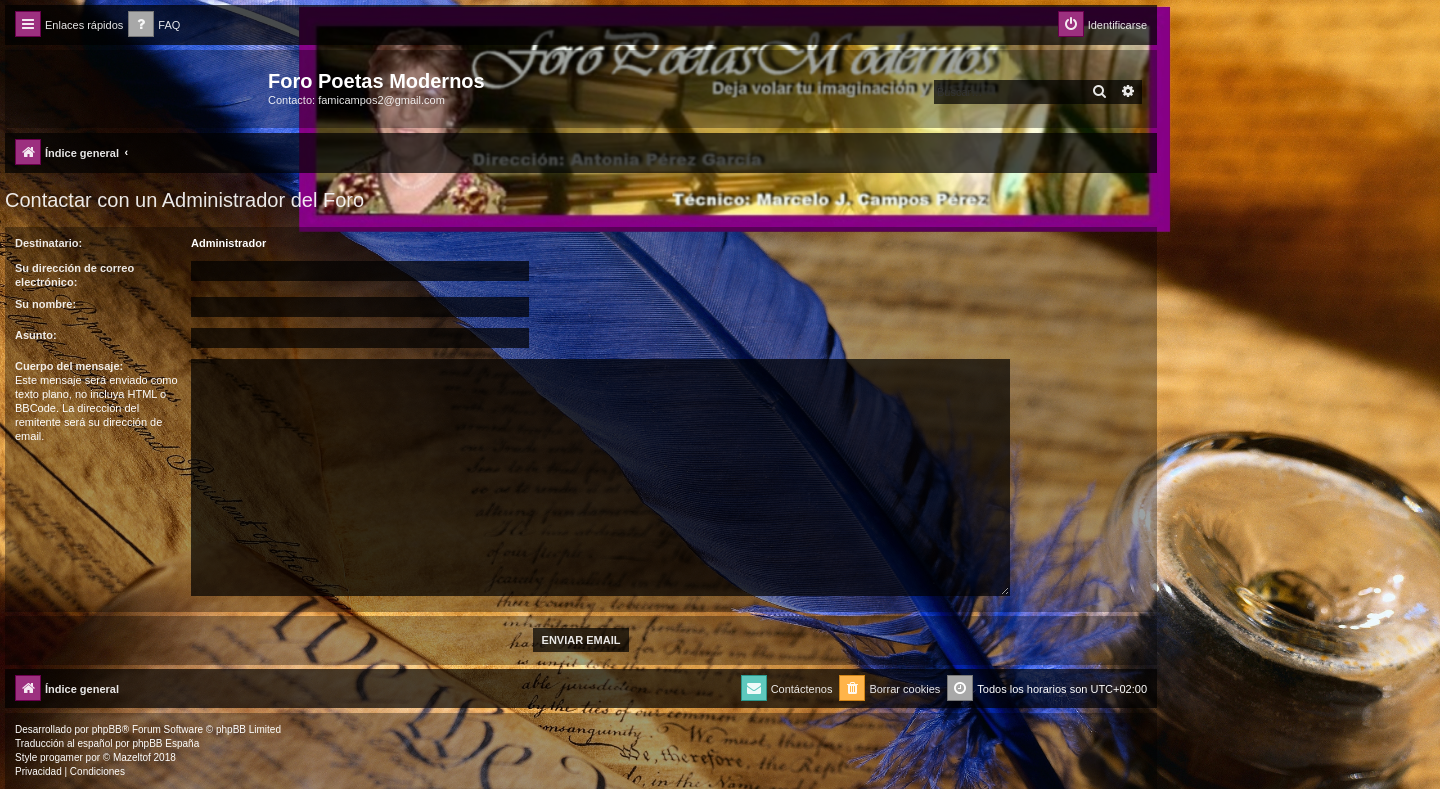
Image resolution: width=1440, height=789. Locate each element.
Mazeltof (132, 757)
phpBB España (165, 743)
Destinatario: (48, 243)
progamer (61, 757)
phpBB (107, 729)
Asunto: (36, 335)
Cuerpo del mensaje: (69, 366)
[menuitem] (154, 25)
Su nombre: (45, 304)
